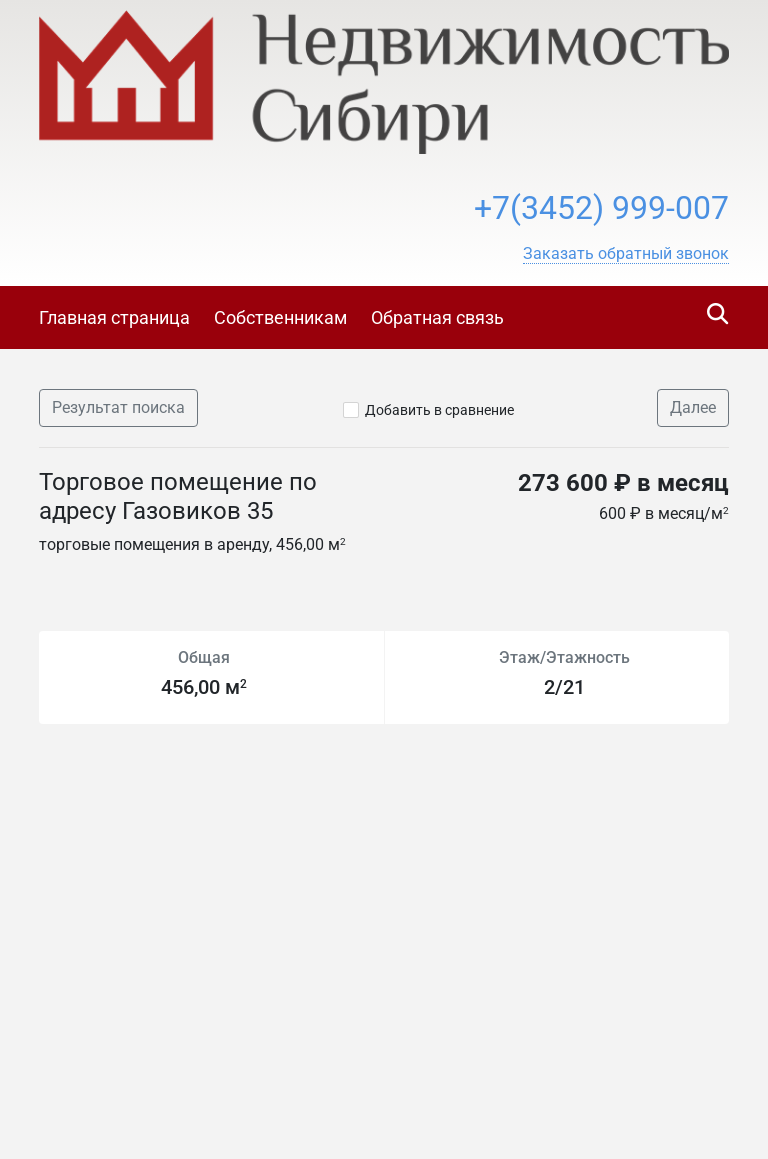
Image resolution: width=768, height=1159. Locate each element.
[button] (626, 254)
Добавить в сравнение (439, 410)
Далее (693, 407)
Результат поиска (118, 407)
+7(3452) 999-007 (601, 208)
